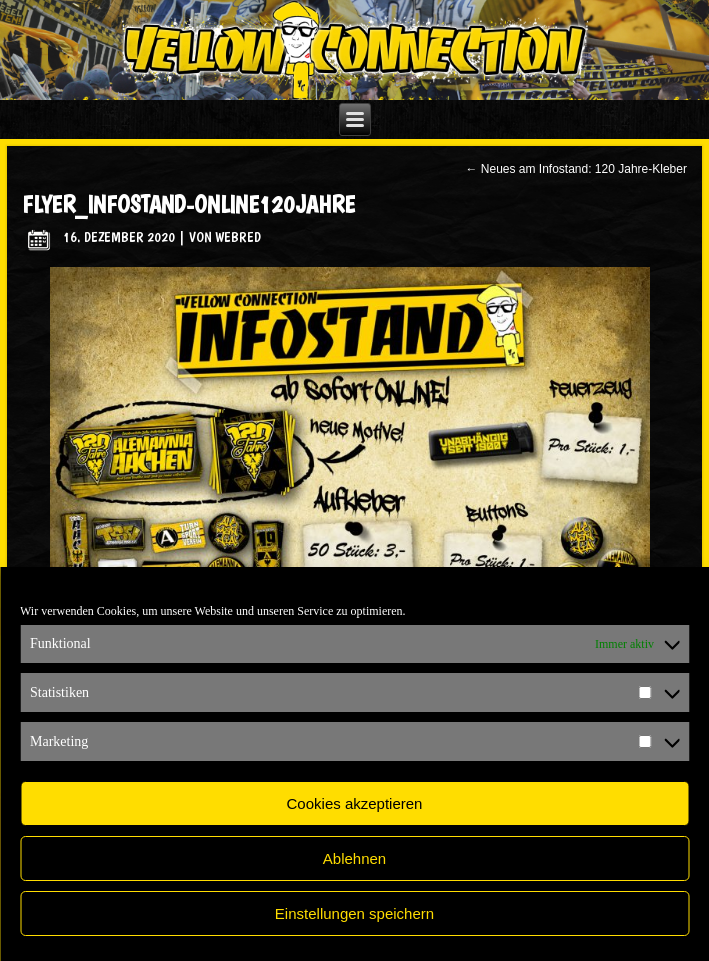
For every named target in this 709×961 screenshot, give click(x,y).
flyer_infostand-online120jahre (188, 204)
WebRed (238, 237)
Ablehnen (354, 858)
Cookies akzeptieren (355, 803)
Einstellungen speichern (354, 913)
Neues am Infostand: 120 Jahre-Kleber (575, 169)
